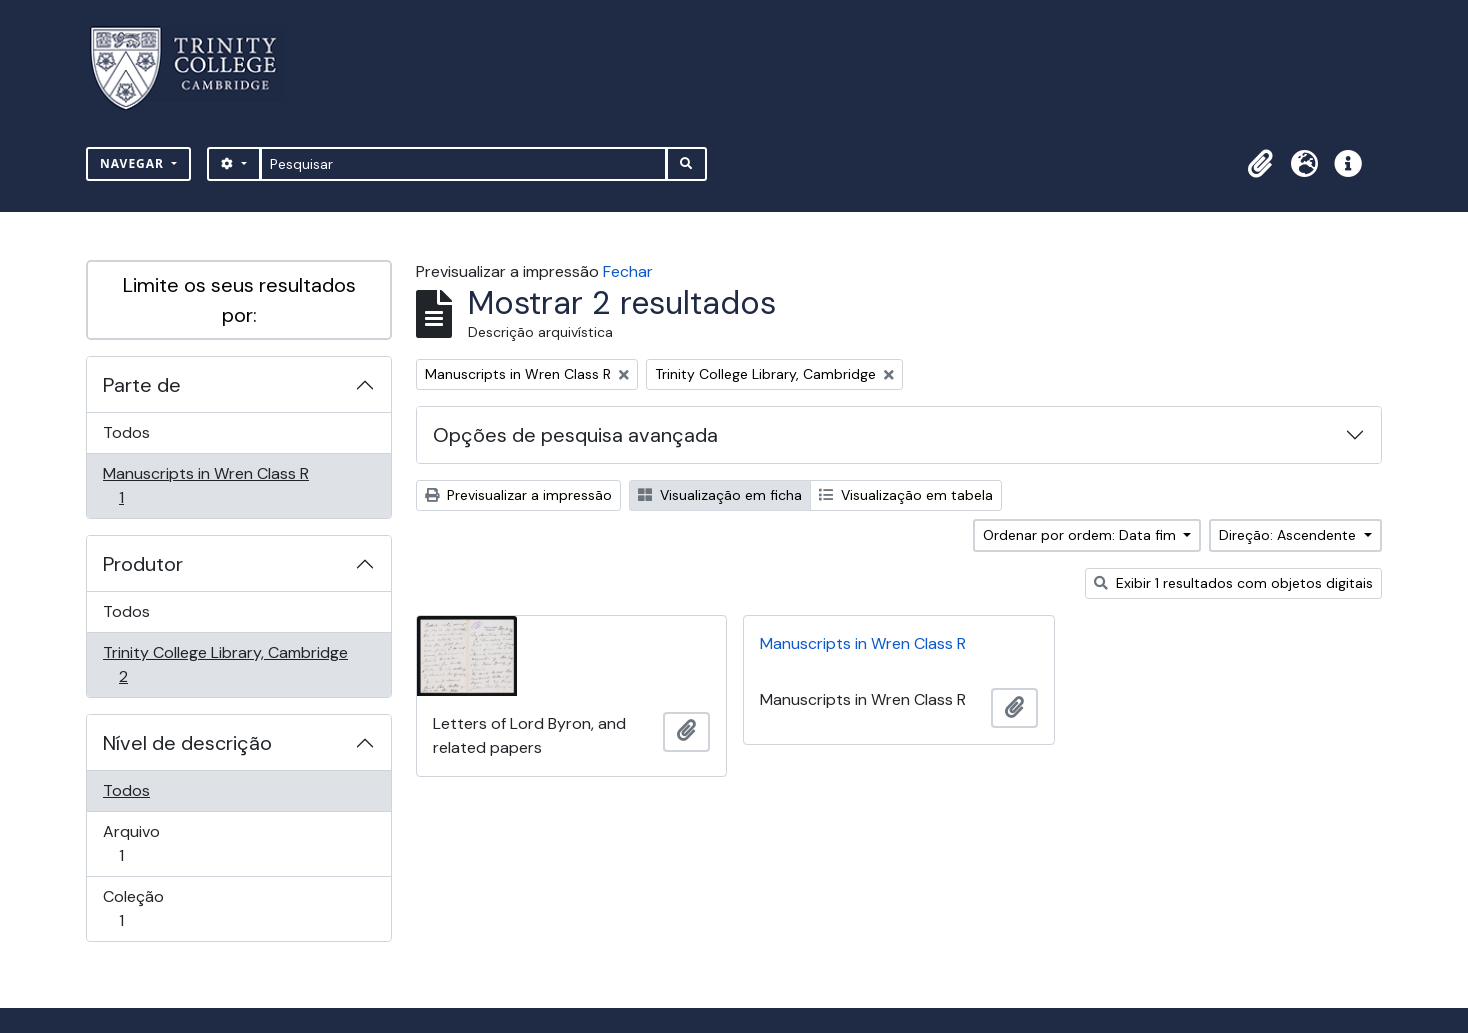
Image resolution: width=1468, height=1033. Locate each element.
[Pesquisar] (463, 164)
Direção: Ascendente (1289, 535)
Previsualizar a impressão (518, 495)
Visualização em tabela (906, 495)
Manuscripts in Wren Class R (205, 485)
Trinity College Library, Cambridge (225, 664)
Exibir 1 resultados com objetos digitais (1233, 583)
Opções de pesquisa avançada (575, 435)
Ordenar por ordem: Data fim (1081, 535)
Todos (126, 432)
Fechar (628, 271)
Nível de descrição (187, 743)
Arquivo (149, 843)
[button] (1260, 164)
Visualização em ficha (720, 495)
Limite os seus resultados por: (239, 300)
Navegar (134, 163)
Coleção (149, 908)
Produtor (143, 564)
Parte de (142, 385)
